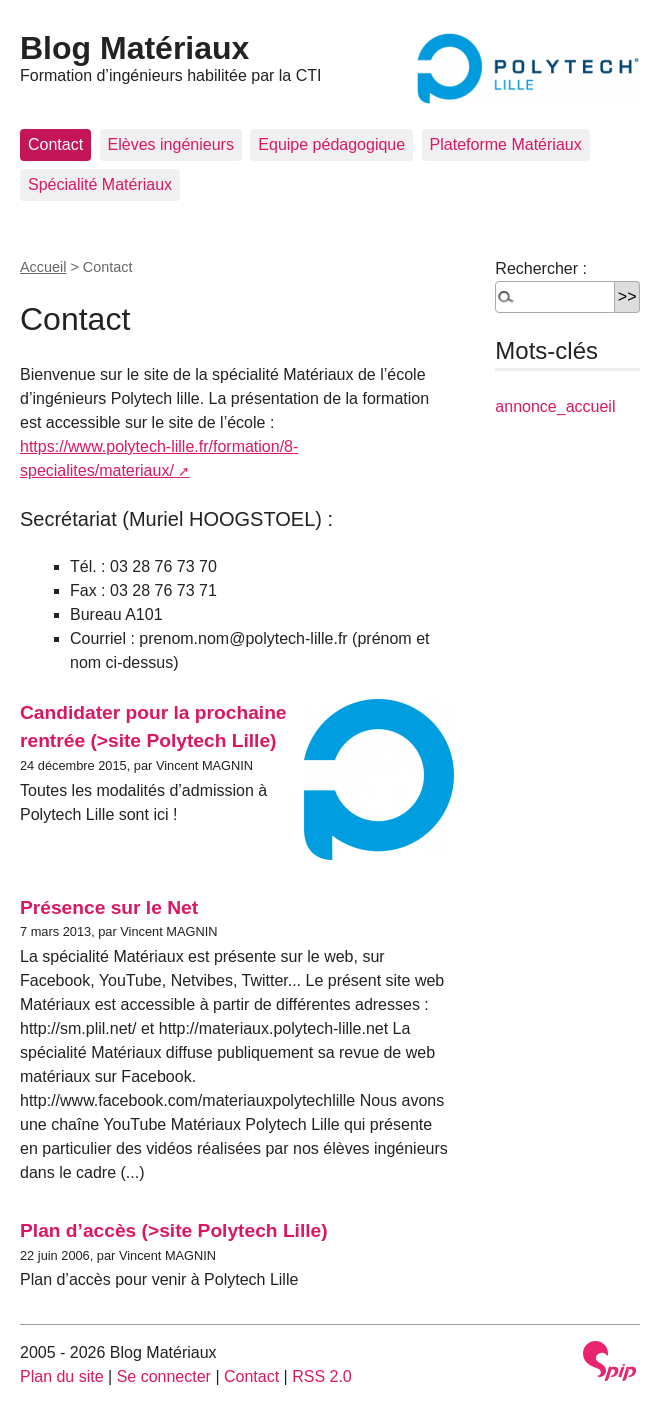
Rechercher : (541, 268)
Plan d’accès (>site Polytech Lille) (174, 1230)
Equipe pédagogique (331, 144)
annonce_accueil (555, 406)
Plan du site (62, 1376)
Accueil (43, 267)
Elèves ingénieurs (171, 144)
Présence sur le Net (109, 907)
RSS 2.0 (322, 1376)
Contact (55, 144)
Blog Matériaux (134, 48)
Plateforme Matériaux (506, 144)
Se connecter (164, 1376)
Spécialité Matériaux (100, 184)
